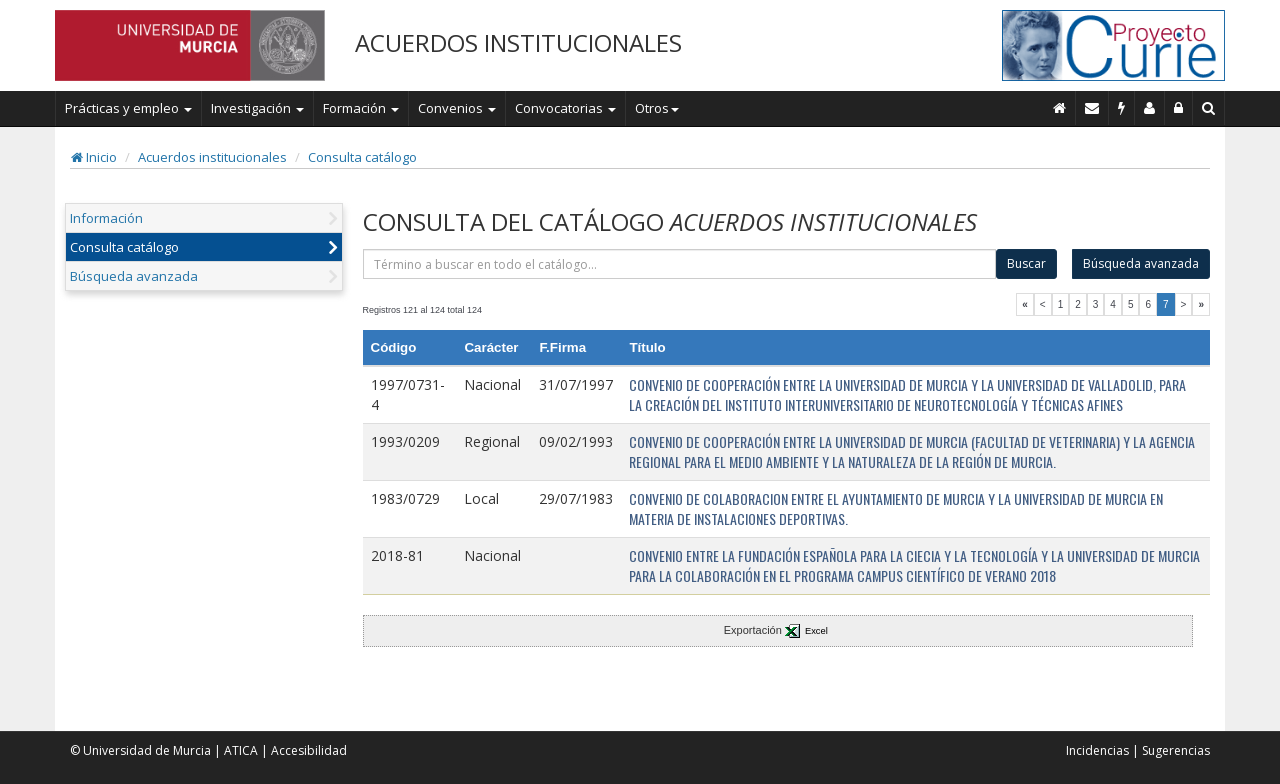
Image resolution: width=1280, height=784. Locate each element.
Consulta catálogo (362, 157)
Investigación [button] (257, 108)
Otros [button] (657, 108)
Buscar (1026, 263)
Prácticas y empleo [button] (128, 108)
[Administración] (1179, 108)
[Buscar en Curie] (1209, 108)
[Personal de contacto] (1150, 108)
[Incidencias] (1122, 108)
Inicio (94, 157)
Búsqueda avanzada (134, 276)
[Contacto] (1092, 108)
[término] (680, 264)
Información (106, 218)
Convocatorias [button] (565, 108)
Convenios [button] (457, 108)
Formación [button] (361, 108)
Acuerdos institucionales (212, 157)
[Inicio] (1060, 108)
